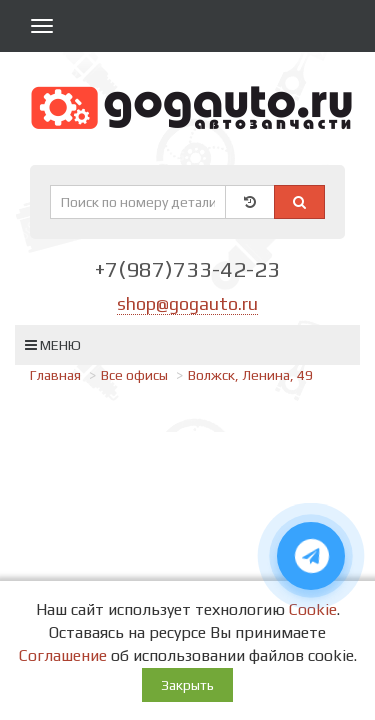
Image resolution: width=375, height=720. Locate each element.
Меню (53, 345)
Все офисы (134, 375)
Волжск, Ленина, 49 (250, 375)
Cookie (313, 609)
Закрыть (187, 685)
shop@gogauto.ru (187, 303)
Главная (55, 375)
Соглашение (63, 655)
